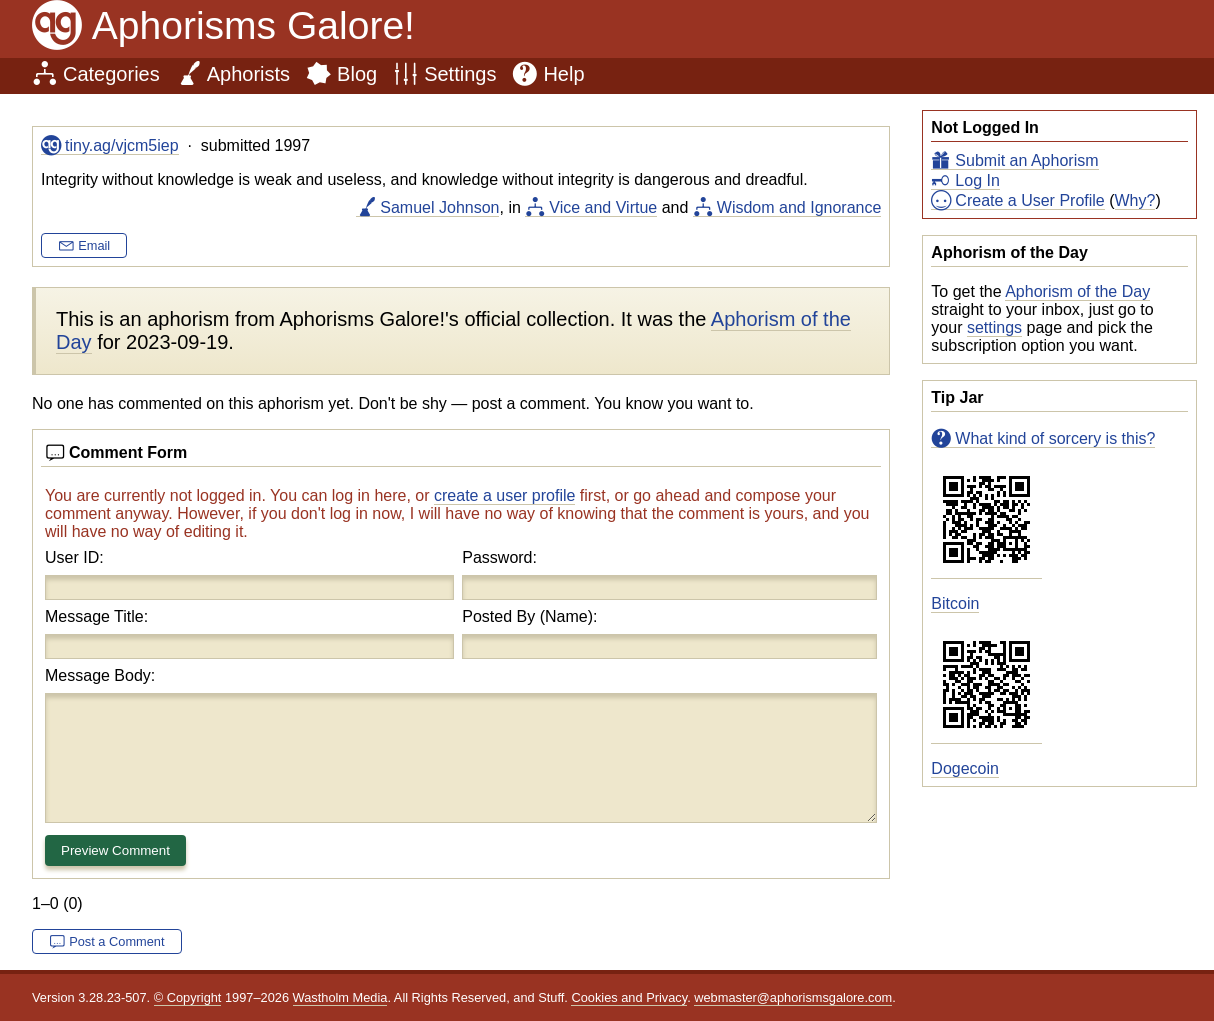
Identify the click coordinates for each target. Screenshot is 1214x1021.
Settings (460, 74)
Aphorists (248, 74)
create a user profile (504, 495)
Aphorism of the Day (1077, 291)
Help (563, 74)
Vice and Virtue (603, 207)
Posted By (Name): (529, 616)
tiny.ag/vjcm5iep (122, 145)
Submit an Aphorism (1026, 160)
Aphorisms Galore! (253, 25)
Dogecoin (965, 768)
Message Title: (96, 616)
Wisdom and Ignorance (799, 207)
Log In (977, 180)
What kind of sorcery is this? (1055, 438)
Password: (499, 557)
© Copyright (188, 997)
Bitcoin (955, 603)
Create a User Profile (1029, 200)
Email (94, 245)
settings (994, 327)
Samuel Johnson (439, 207)
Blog (357, 74)
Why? (1135, 200)
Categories (111, 74)
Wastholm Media (340, 997)
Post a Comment (116, 941)
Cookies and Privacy (629, 997)
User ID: (74, 557)
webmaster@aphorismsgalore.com (793, 997)
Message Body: (100, 675)
